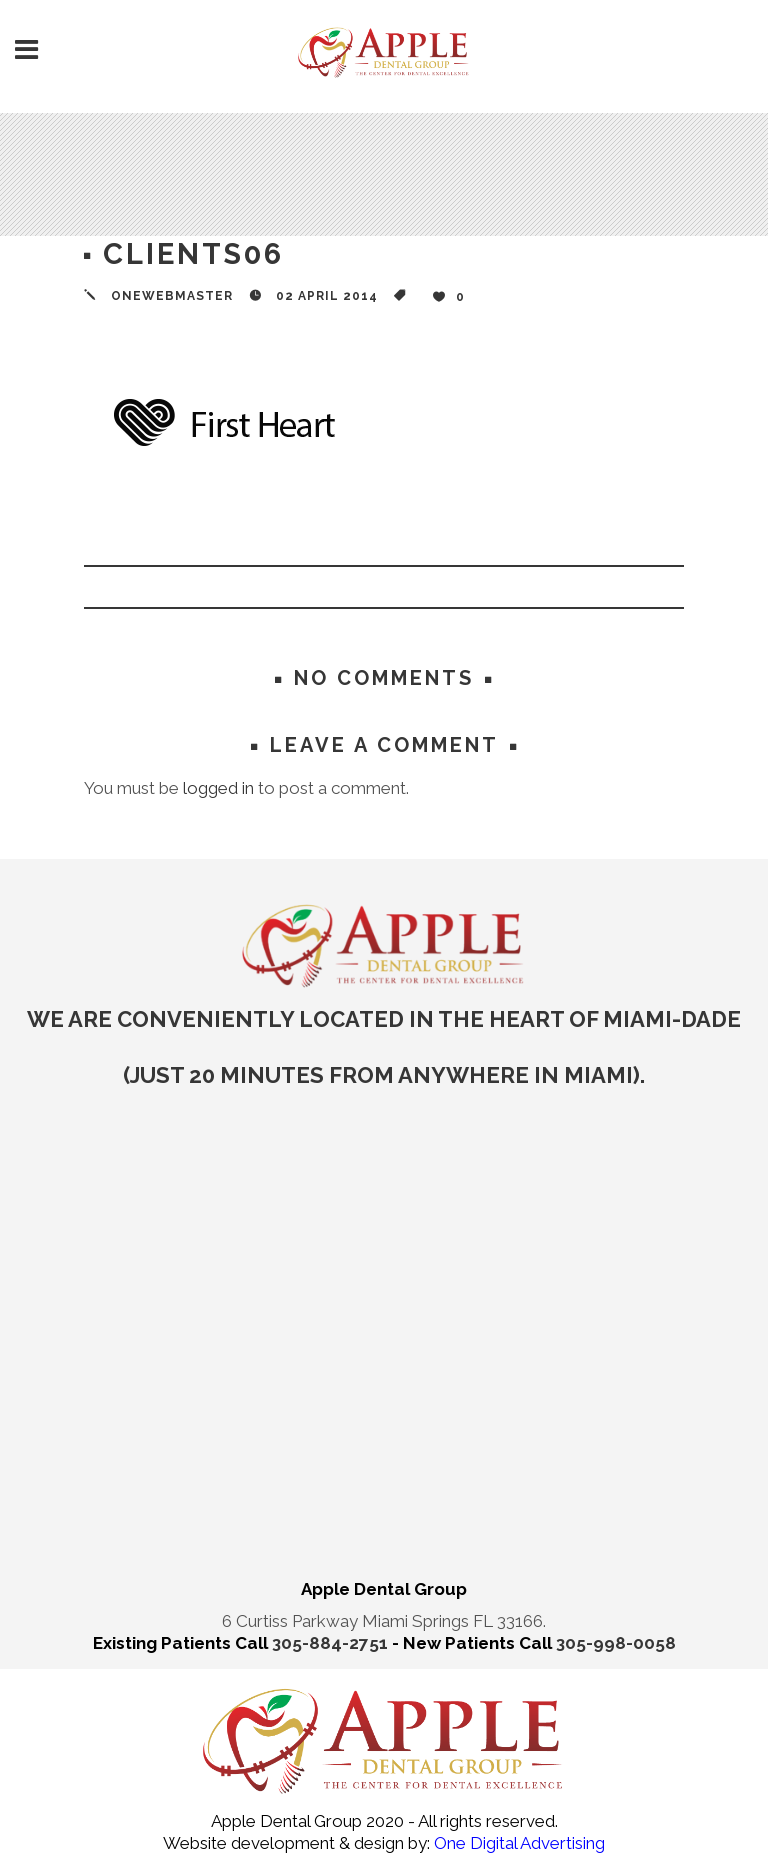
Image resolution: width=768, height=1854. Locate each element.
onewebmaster (172, 296)
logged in (218, 788)
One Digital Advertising (517, 1843)
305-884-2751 (332, 1643)
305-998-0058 (616, 1643)
